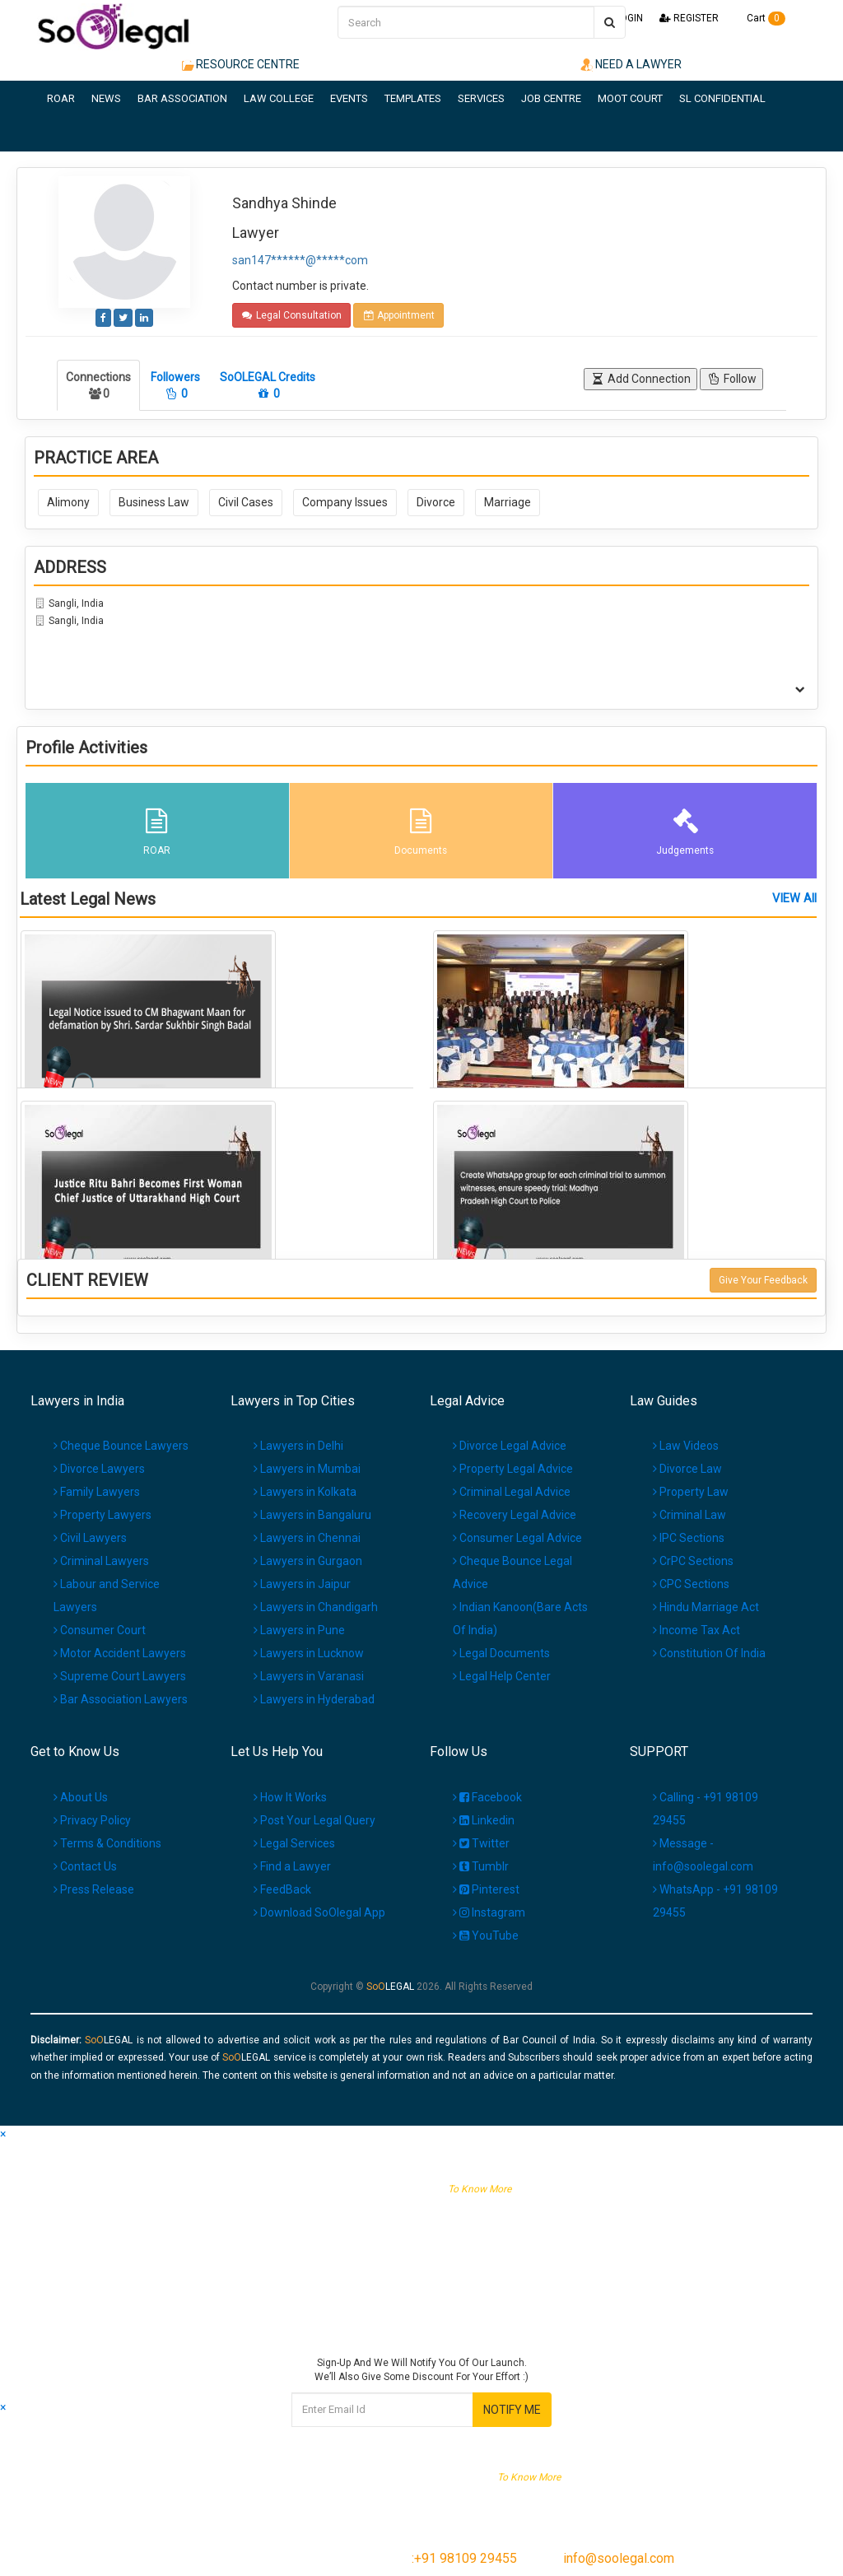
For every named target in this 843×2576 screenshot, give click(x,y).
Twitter (481, 1843)
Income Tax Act (696, 1630)
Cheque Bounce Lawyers (121, 1445)
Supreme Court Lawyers (120, 1676)
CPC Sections (691, 1584)
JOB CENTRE (551, 98)
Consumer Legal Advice (517, 1537)
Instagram (489, 1912)
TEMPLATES (412, 98)
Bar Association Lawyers (121, 1699)
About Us (81, 1797)
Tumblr (481, 1866)
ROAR (61, 98)
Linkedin (484, 1820)
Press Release (94, 1889)
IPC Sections (688, 1537)
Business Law (154, 502)
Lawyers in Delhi (298, 1445)
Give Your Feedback (763, 1280)
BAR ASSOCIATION (182, 98)
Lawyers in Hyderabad (314, 1699)
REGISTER (689, 18)
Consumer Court (100, 1630)
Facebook (487, 1797)
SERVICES (481, 98)
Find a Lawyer (292, 1866)
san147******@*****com (300, 260)
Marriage (507, 502)
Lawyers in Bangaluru (312, 1514)
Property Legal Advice (513, 1468)
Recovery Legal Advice (514, 1514)
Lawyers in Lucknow (309, 1653)
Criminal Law (689, 1514)
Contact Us (85, 1866)
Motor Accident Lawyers (120, 1653)
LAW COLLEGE (279, 98)
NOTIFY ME (512, 2409)
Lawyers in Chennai (307, 1537)
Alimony (68, 502)
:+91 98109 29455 (464, 2558)
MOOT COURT (630, 98)
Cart (760, 18)
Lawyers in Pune (299, 1630)
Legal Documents (501, 1653)
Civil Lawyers (90, 1537)
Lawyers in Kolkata (305, 1491)
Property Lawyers (102, 1514)
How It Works (290, 1797)
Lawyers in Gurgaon (308, 1560)
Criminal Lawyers (101, 1560)
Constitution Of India (709, 1653)
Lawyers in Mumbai (307, 1468)
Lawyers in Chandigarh (316, 1607)
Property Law (691, 1491)
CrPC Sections (693, 1560)
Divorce (436, 502)
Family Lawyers (97, 1491)
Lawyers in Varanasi (309, 1676)
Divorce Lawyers (99, 1468)
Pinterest (486, 1889)
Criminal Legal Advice (512, 1491)
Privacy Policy (92, 1820)
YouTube (486, 1935)
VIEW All (794, 899)
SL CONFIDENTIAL (722, 98)
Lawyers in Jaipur (302, 1584)
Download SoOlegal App (319, 1912)
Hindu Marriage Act (706, 1607)
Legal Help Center (502, 1676)
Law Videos (686, 1445)
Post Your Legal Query (314, 1820)
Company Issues (345, 502)
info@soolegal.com (618, 2558)
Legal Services (294, 1843)
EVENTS (349, 98)
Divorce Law (687, 1468)
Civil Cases (245, 502)
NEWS (106, 98)
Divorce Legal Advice (509, 1445)
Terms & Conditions (107, 1843)
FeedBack (282, 1889)
